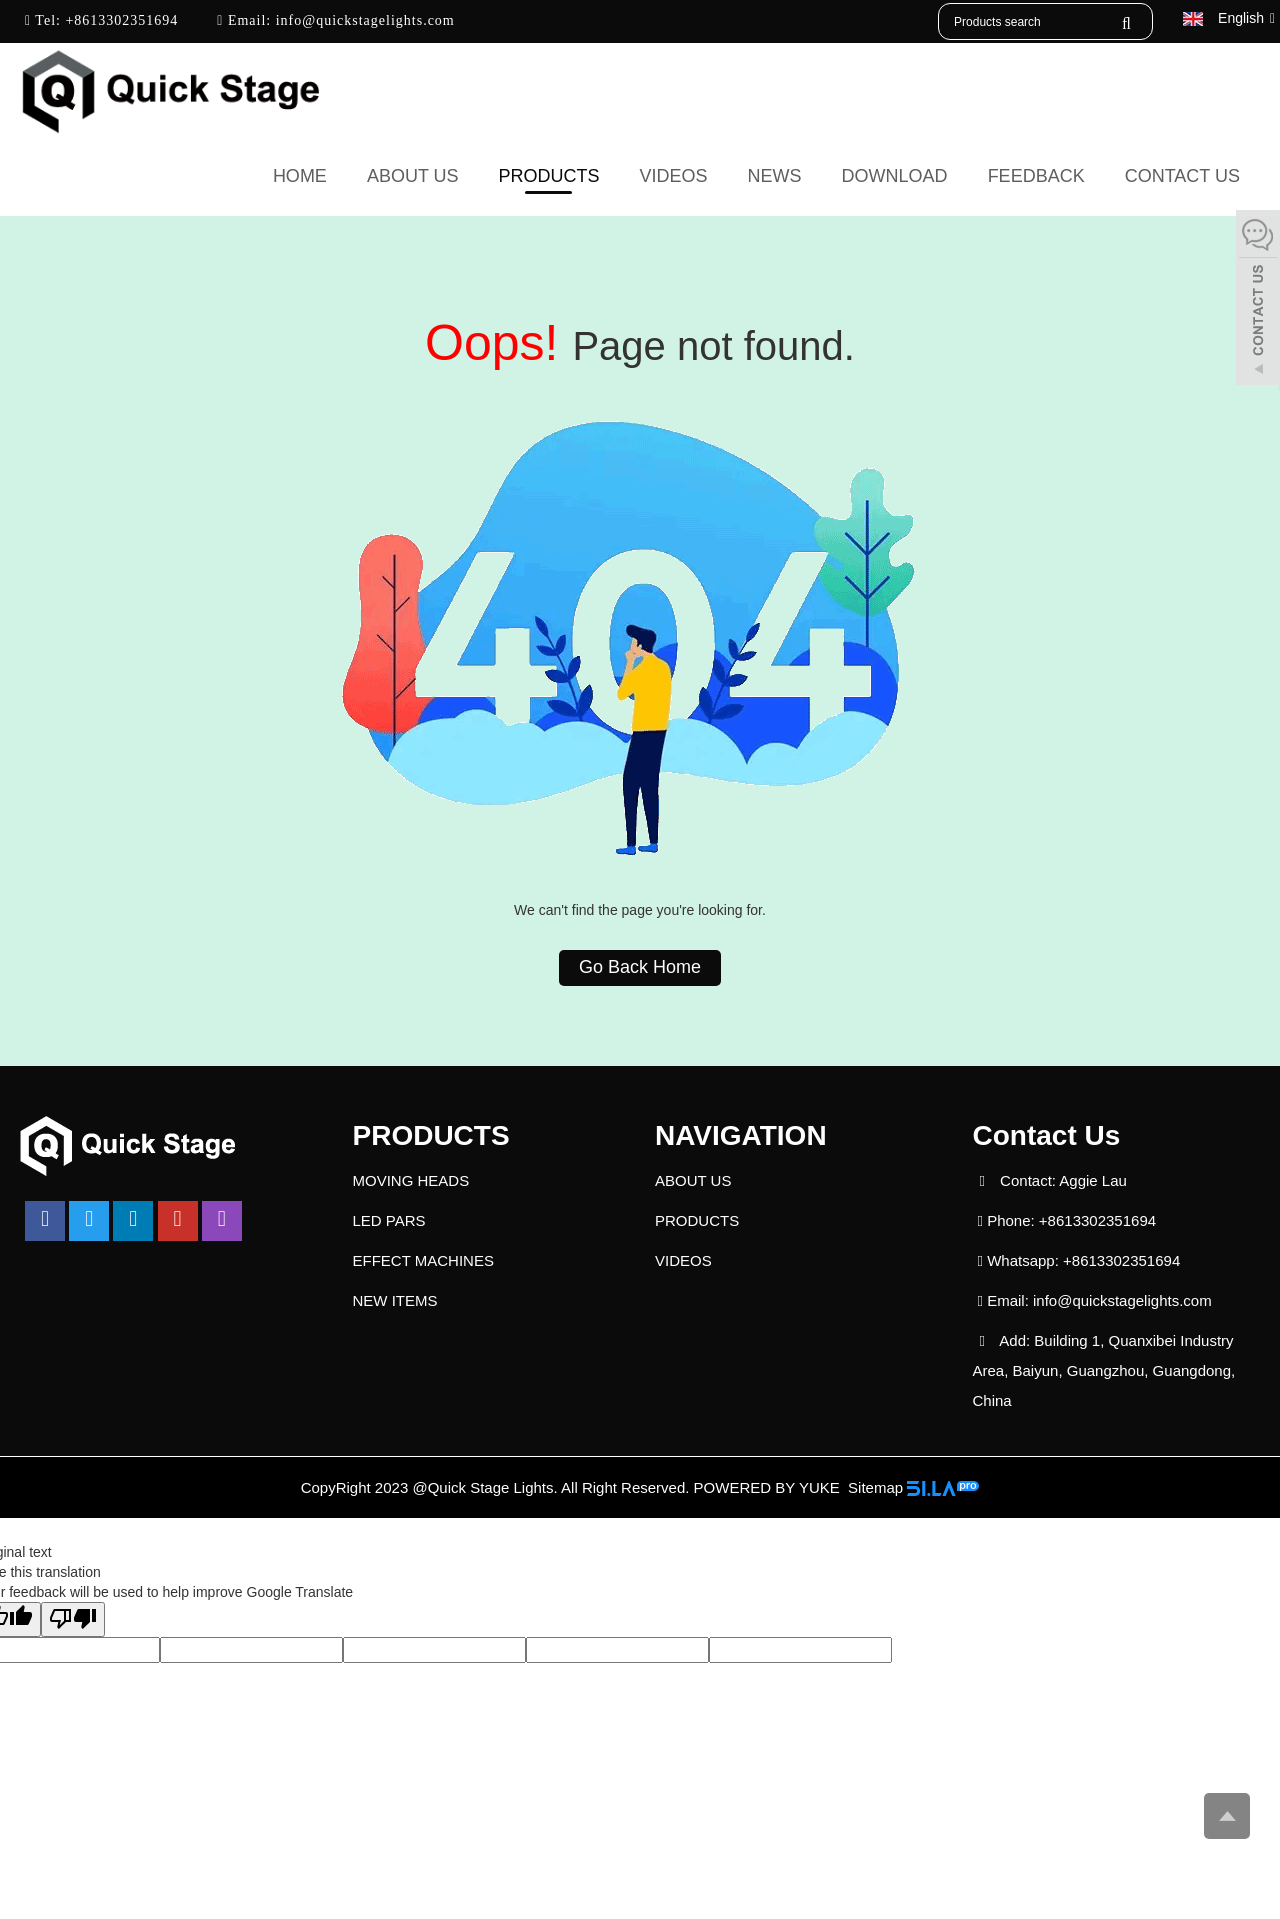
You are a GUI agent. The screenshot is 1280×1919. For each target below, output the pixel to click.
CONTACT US (1182, 176)
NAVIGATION (741, 1135)
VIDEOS (674, 176)
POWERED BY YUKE (769, 1487)
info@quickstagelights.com (363, 20)
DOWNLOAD (895, 176)
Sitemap (875, 1487)
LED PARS (389, 1220)
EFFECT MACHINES (423, 1260)
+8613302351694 (119, 20)
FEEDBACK (1036, 176)
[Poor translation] (73, 1619)
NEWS (775, 176)
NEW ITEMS (395, 1300)
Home (300, 176)
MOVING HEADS (411, 1180)
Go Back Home (640, 967)
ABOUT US (413, 176)
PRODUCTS (549, 176)
